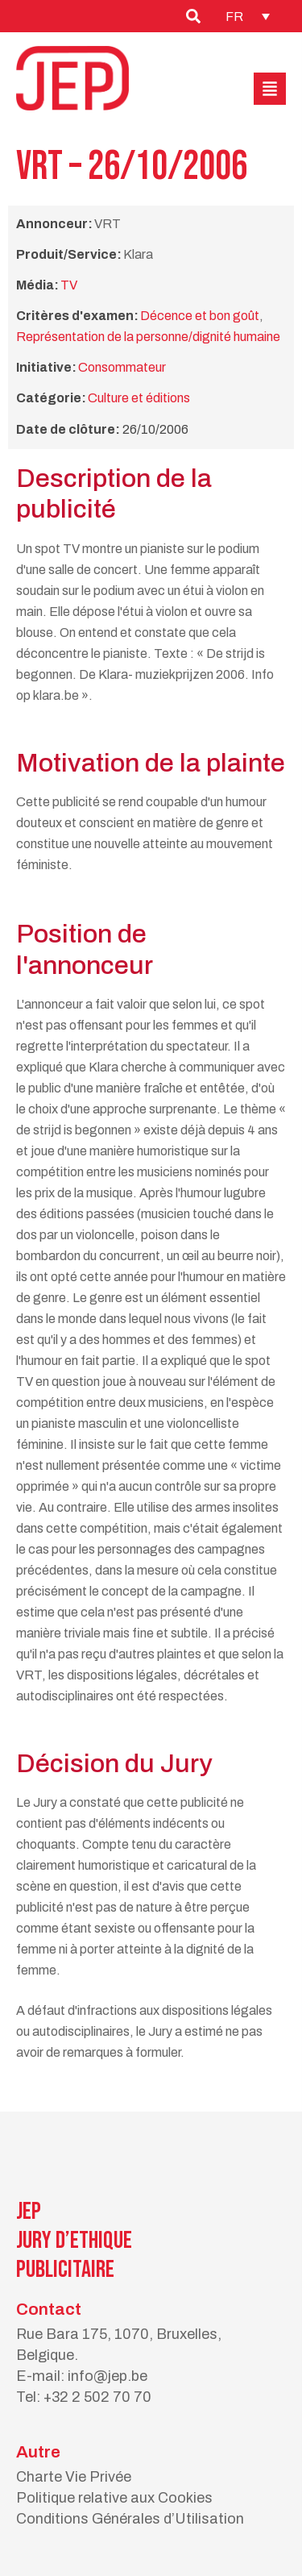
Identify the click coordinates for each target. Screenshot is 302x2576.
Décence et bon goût (199, 316)
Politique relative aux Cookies (114, 2498)
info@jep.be (107, 2376)
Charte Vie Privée (73, 2477)
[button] (270, 89)
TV (68, 285)
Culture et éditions (139, 398)
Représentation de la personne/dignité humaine (148, 336)
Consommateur (122, 367)
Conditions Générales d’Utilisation (130, 2519)
